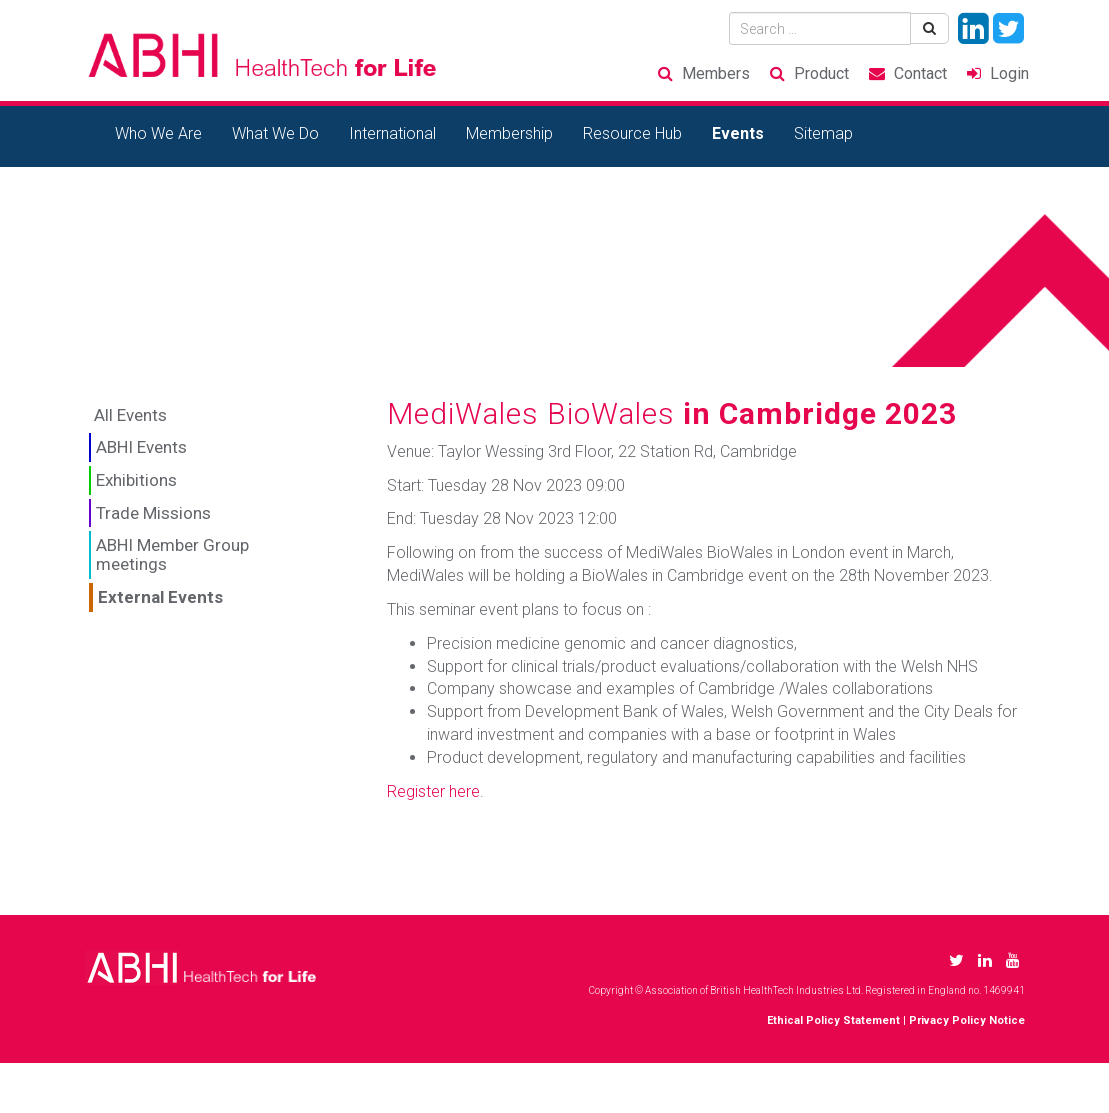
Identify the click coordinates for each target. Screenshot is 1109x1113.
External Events (160, 597)
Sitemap (823, 133)
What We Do (275, 133)
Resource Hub (632, 133)
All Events (130, 415)
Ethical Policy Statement (833, 1020)
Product (821, 73)
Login (1009, 73)
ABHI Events (141, 447)
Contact (920, 73)
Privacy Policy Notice (967, 1020)
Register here (433, 791)
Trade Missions (153, 513)
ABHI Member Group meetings (172, 554)
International (392, 133)
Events (738, 133)
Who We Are (158, 133)
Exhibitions (136, 480)
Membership (509, 133)
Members (716, 73)
